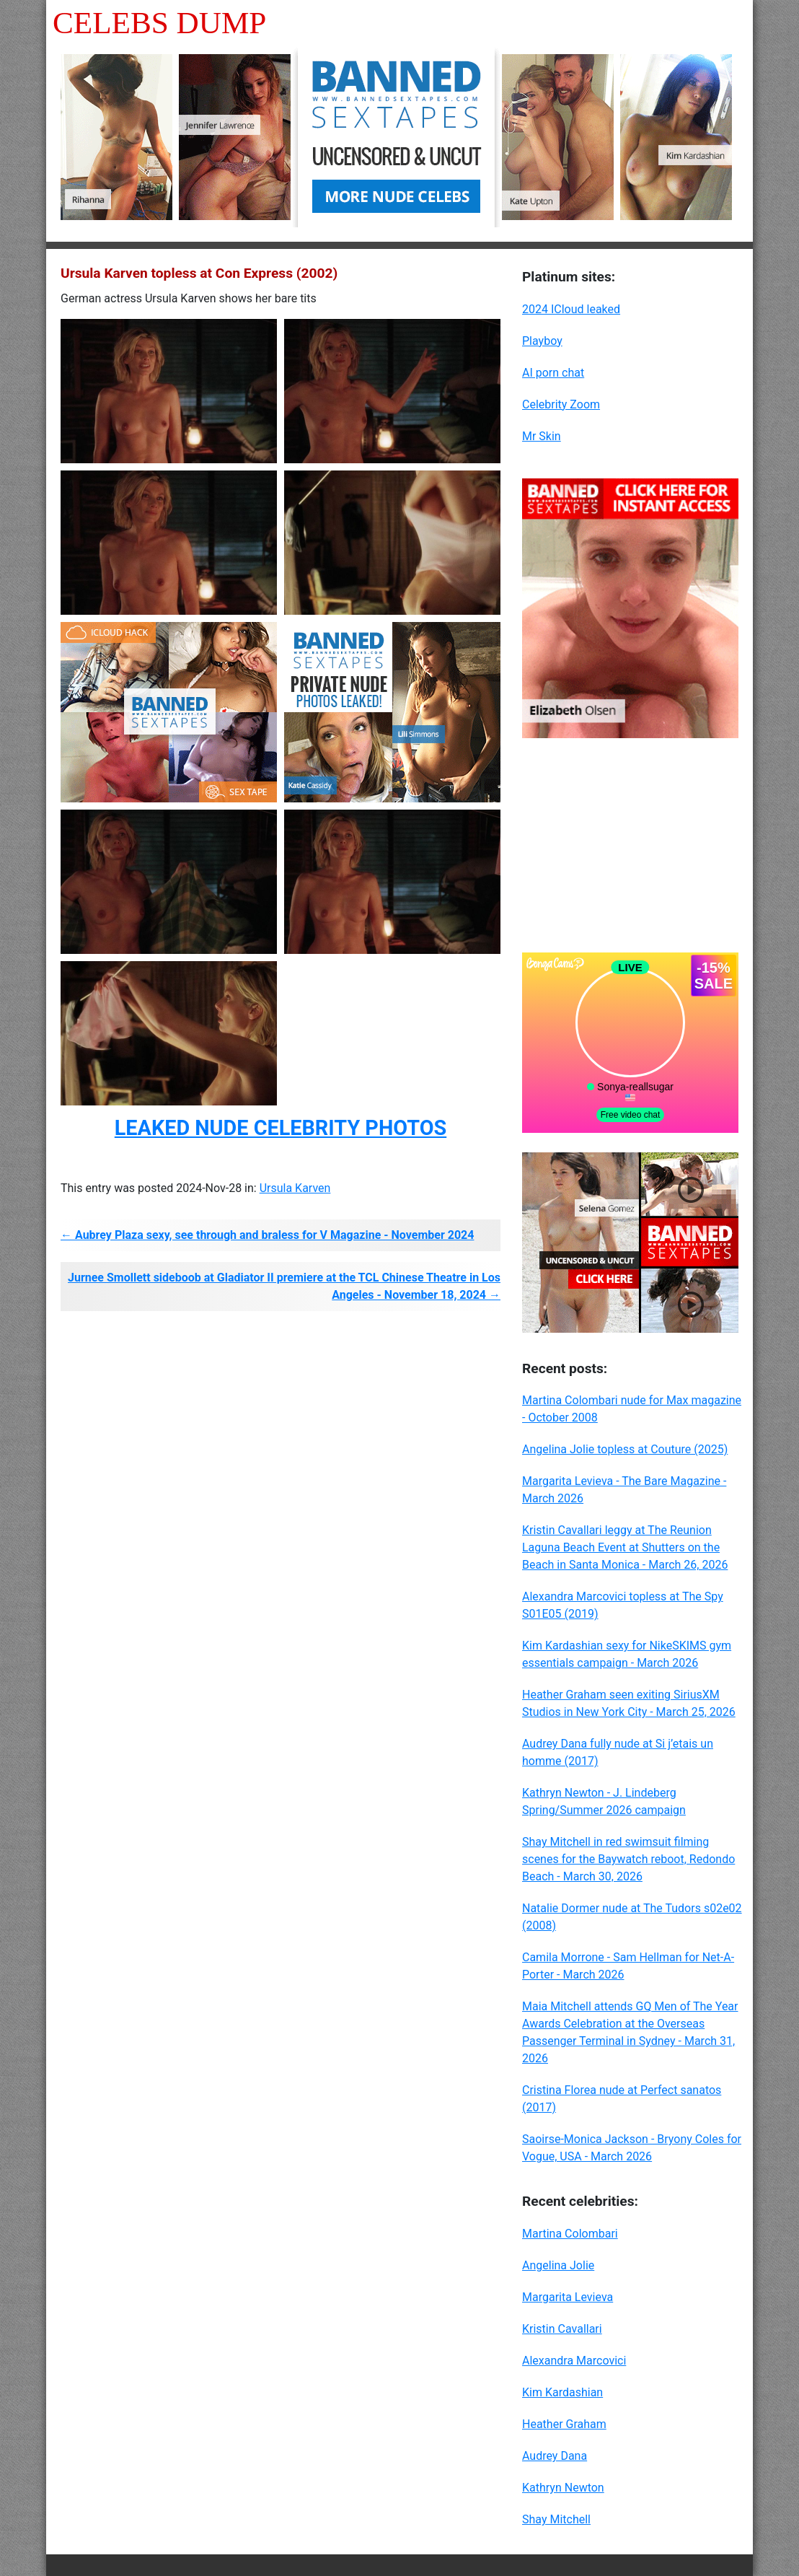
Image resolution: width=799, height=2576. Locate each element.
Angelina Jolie (558, 2265)
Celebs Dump (159, 23)
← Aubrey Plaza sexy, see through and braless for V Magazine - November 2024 (267, 1235)
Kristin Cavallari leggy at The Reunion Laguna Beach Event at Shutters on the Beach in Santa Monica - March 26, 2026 (625, 1547)
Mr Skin (541, 436)
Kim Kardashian (562, 2392)
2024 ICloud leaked (571, 309)
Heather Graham (564, 2424)
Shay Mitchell (556, 2519)
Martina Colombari (570, 2233)
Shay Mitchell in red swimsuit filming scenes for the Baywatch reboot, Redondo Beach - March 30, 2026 (628, 1859)
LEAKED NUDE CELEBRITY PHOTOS (280, 1128)
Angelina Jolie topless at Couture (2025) (625, 1449)
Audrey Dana (554, 2456)
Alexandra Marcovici (574, 2360)
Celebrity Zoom (561, 404)
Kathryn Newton (563, 2487)
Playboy (542, 341)
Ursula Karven (295, 1188)
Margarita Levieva (567, 2297)
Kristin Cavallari (562, 2329)
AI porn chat (553, 373)
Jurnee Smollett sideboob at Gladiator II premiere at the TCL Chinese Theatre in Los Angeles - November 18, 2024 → (284, 1286)
